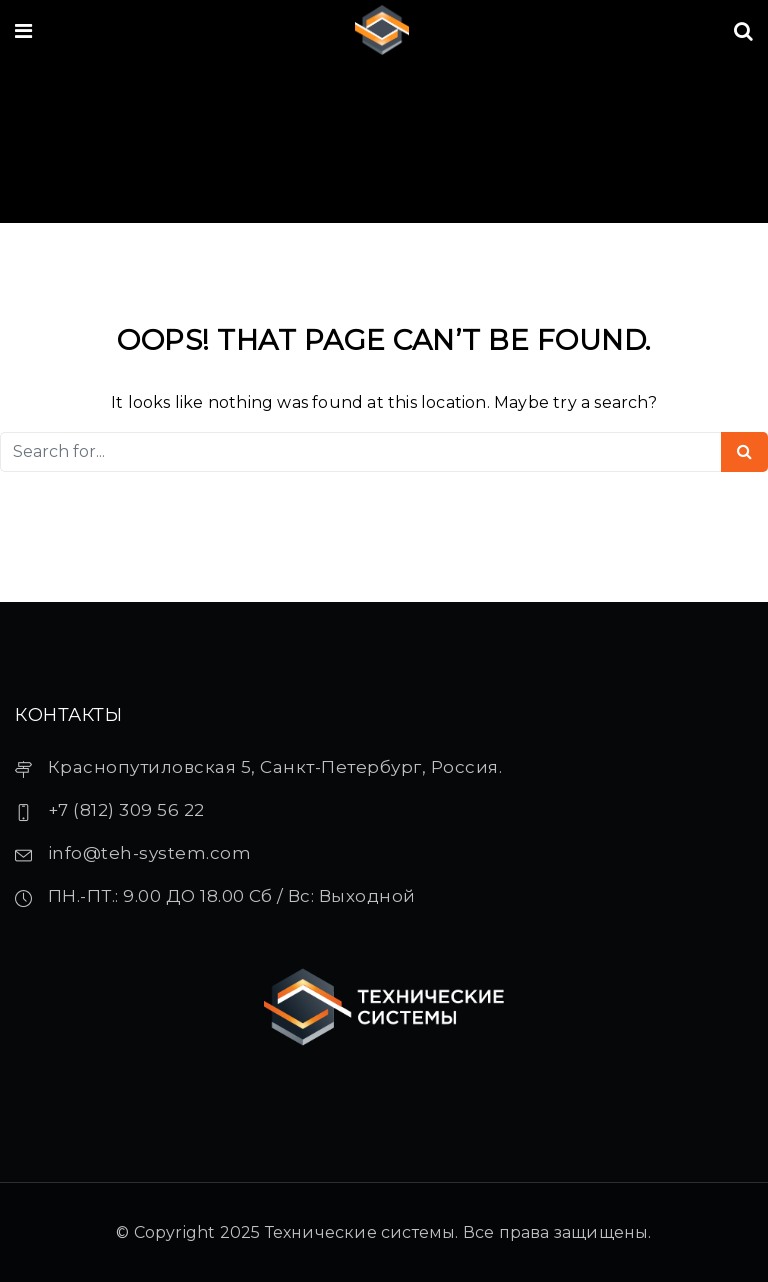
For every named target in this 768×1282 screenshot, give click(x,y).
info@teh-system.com (150, 853)
